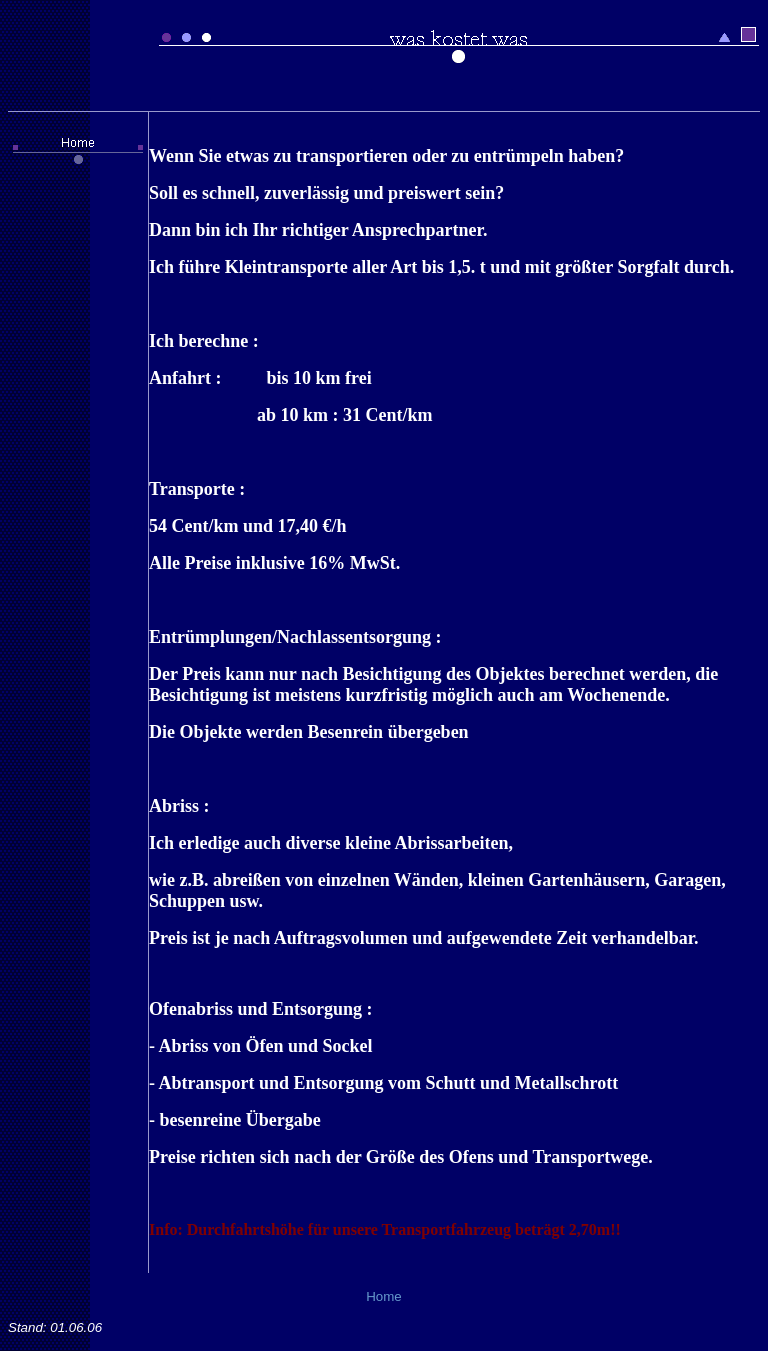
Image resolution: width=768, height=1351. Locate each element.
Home (384, 1296)
